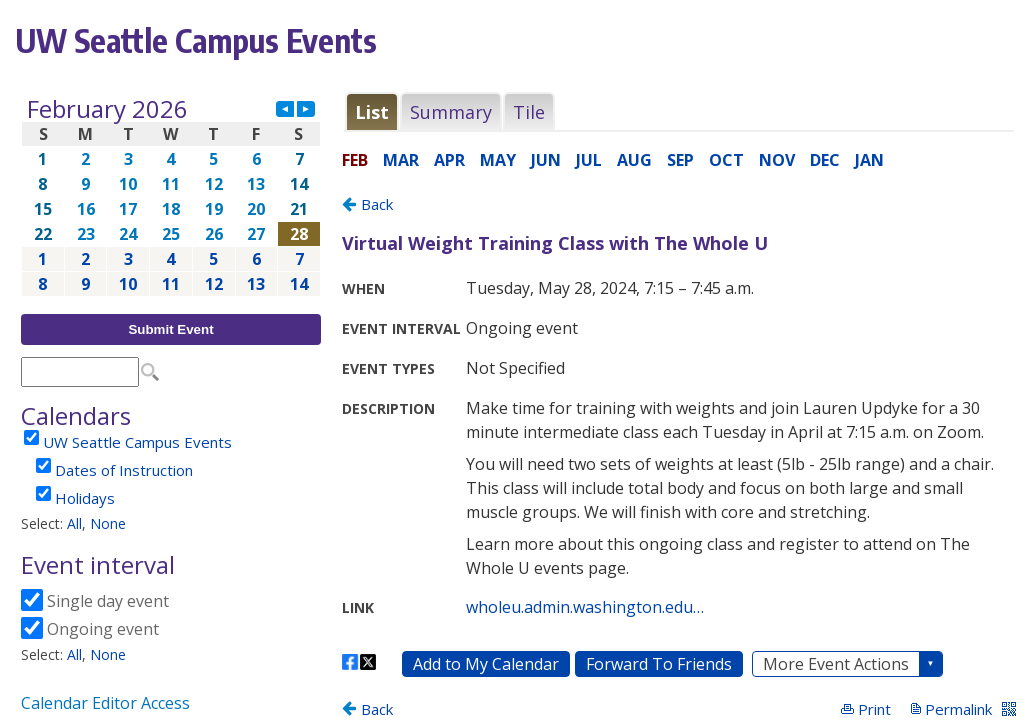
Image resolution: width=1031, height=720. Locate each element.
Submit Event (170, 329)
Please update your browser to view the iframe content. (171, 196)
